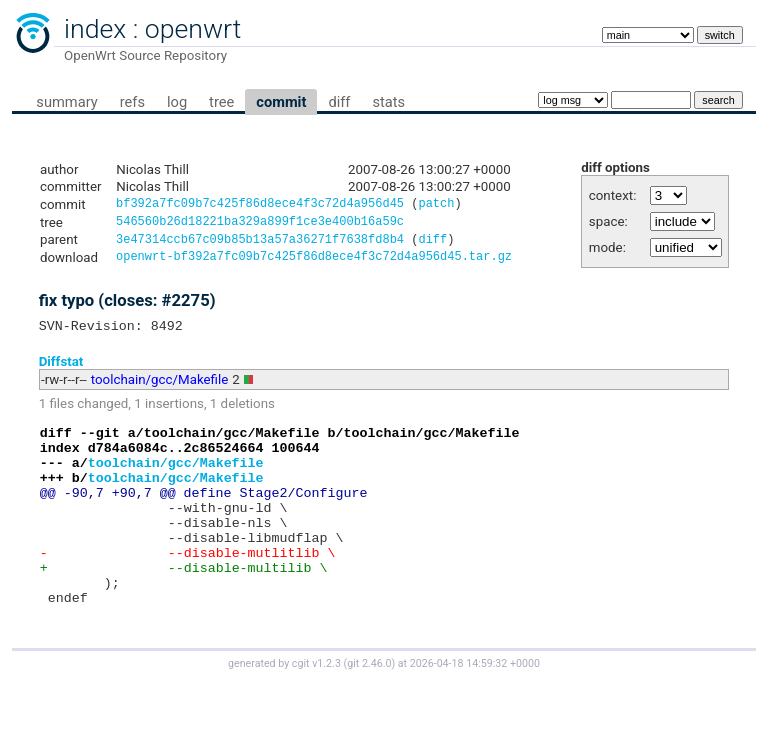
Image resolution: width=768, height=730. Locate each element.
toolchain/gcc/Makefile (160, 389)
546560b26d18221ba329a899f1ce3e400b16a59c (260, 224)
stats (388, 102)
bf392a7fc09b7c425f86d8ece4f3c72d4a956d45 (260, 205)
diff (339, 102)
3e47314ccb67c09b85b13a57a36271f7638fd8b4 (260, 244)
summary (66, 102)
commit (281, 102)
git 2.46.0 (369, 711)
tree (221, 102)
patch (436, 205)
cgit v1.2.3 (316, 711)
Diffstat (61, 370)
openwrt (193, 29)
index (95, 29)
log (177, 102)
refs (132, 102)
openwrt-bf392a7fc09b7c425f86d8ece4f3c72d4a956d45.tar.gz (314, 263)
